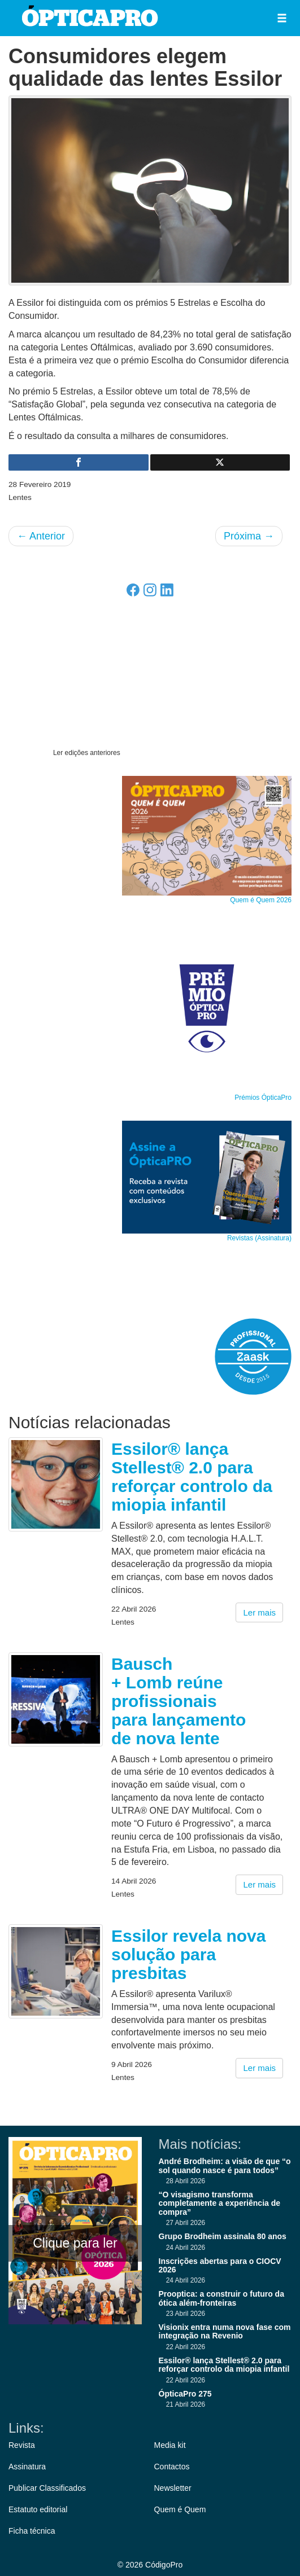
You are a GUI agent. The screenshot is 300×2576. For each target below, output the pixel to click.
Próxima (249, 536)
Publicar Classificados (47, 2487)
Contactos (172, 2466)
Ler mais (259, 1612)
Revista (21, 2445)
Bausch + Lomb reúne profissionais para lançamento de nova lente (178, 1701)
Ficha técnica (31, 2530)
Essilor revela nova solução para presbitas (188, 1954)
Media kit (170, 2445)
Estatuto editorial (37, 2509)
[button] (282, 18)
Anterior (41, 536)
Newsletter (173, 2487)
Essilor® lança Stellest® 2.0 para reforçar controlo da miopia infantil (191, 1477)
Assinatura (27, 2466)
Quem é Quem (180, 2509)
